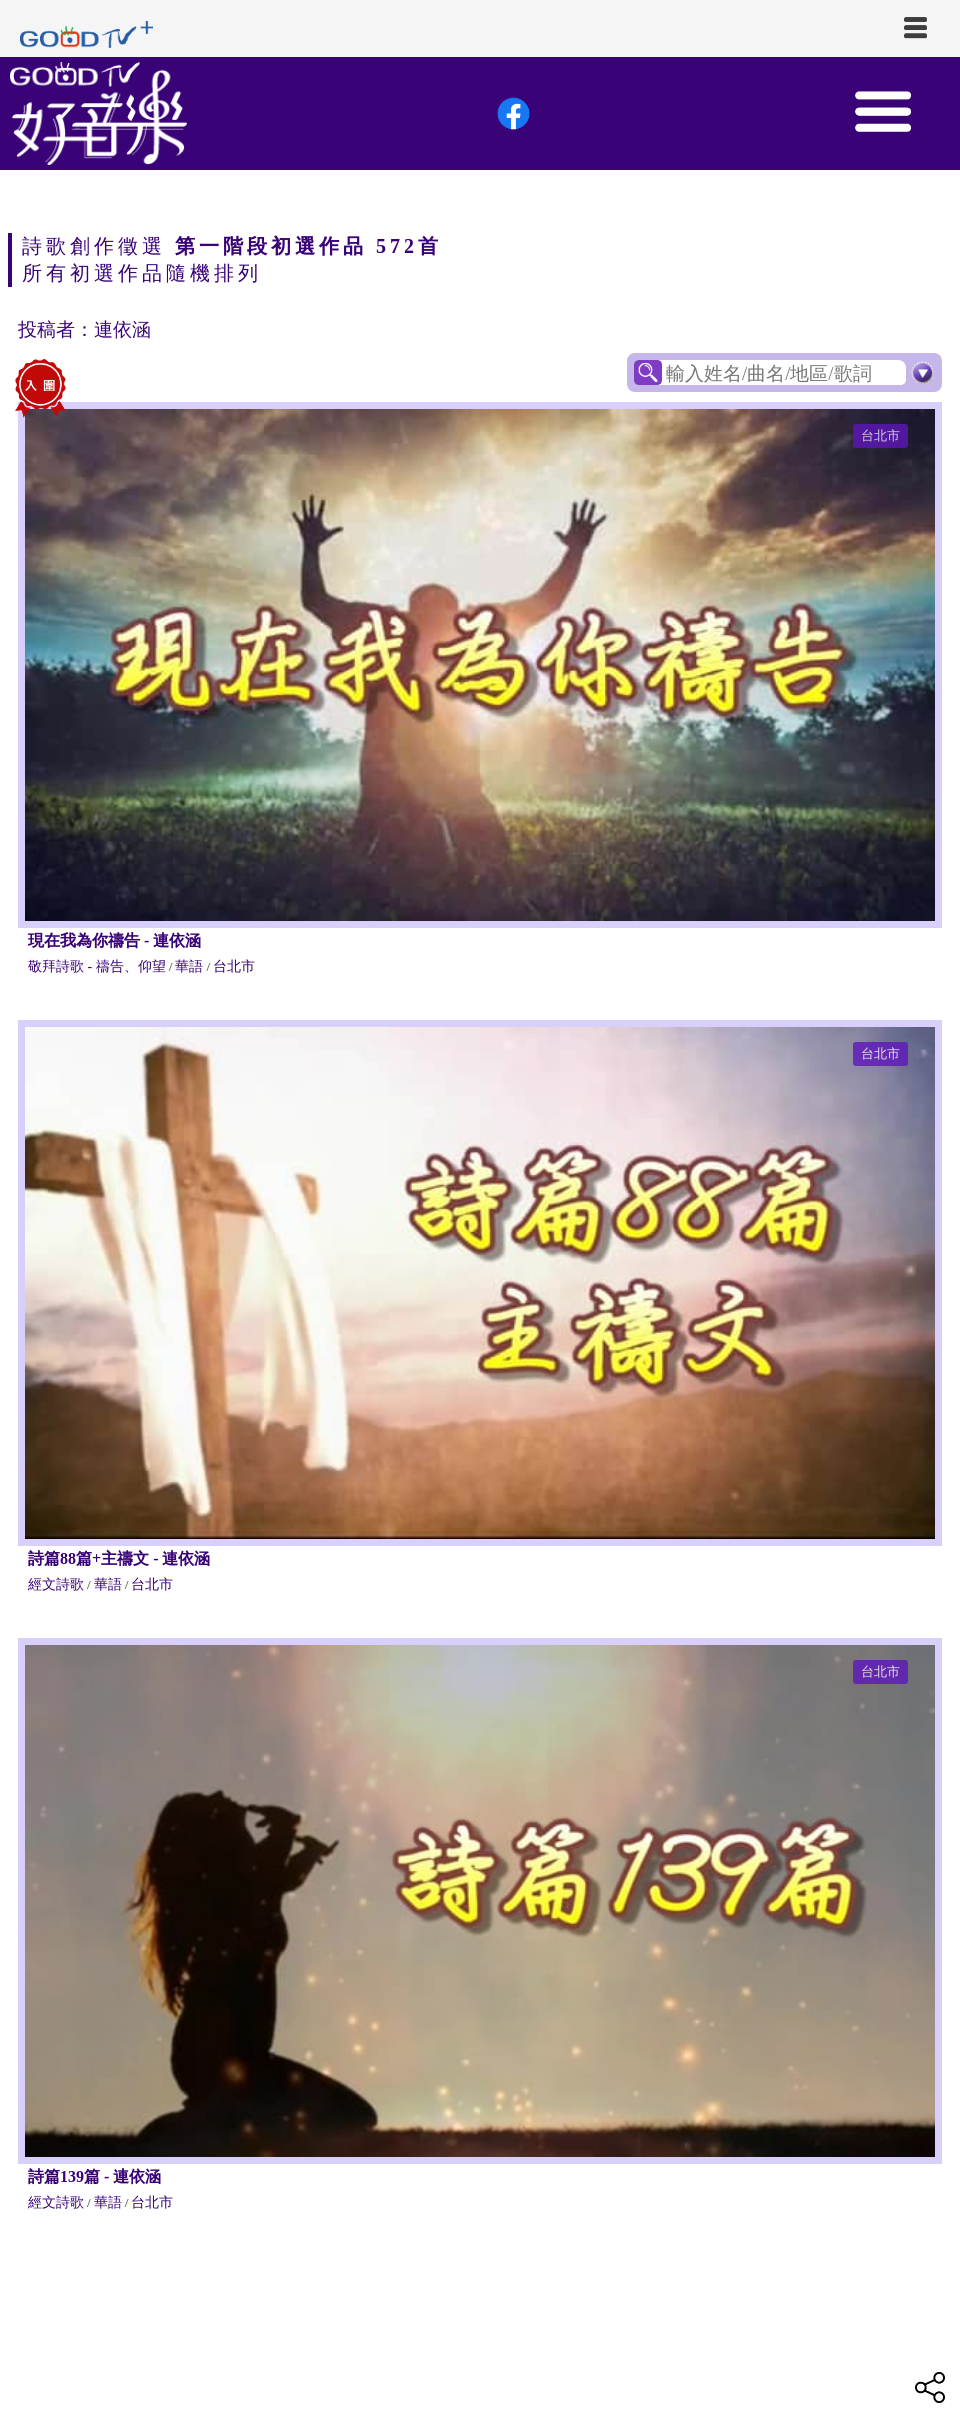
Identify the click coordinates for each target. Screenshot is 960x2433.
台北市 (880, 435)
